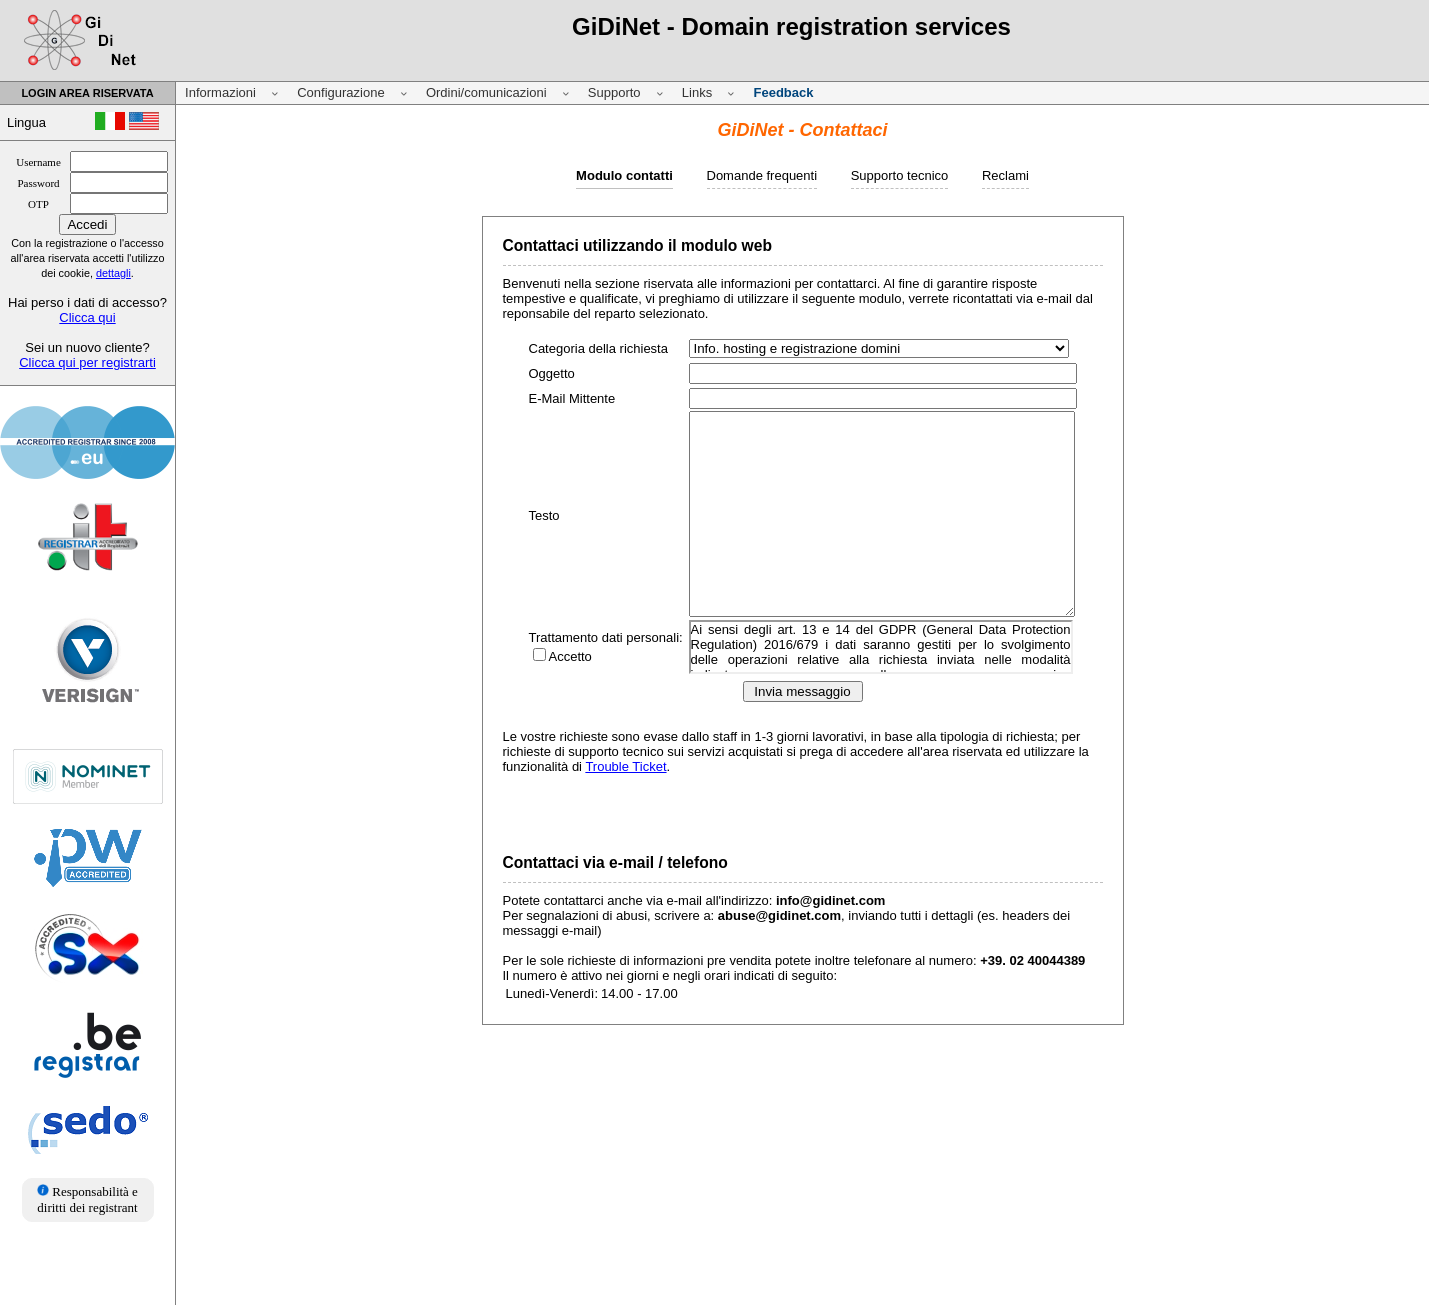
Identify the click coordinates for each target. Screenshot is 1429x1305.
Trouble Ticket (625, 766)
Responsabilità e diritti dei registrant (87, 1199)
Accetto (570, 656)
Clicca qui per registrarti (87, 362)
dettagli (113, 273)
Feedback (783, 92)
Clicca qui (87, 317)
